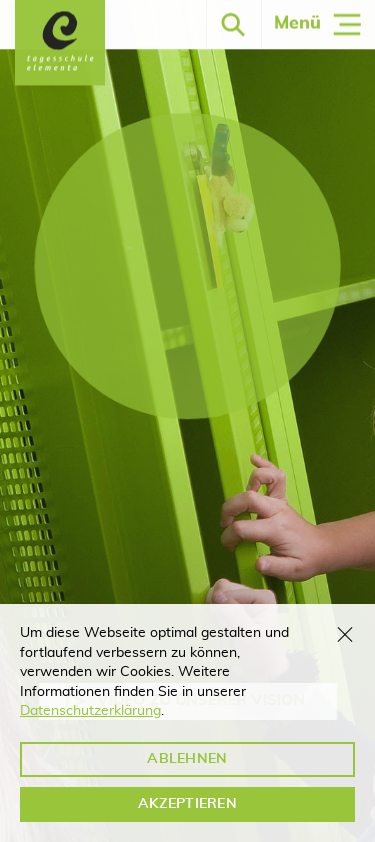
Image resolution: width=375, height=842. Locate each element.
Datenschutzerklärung (90, 711)
